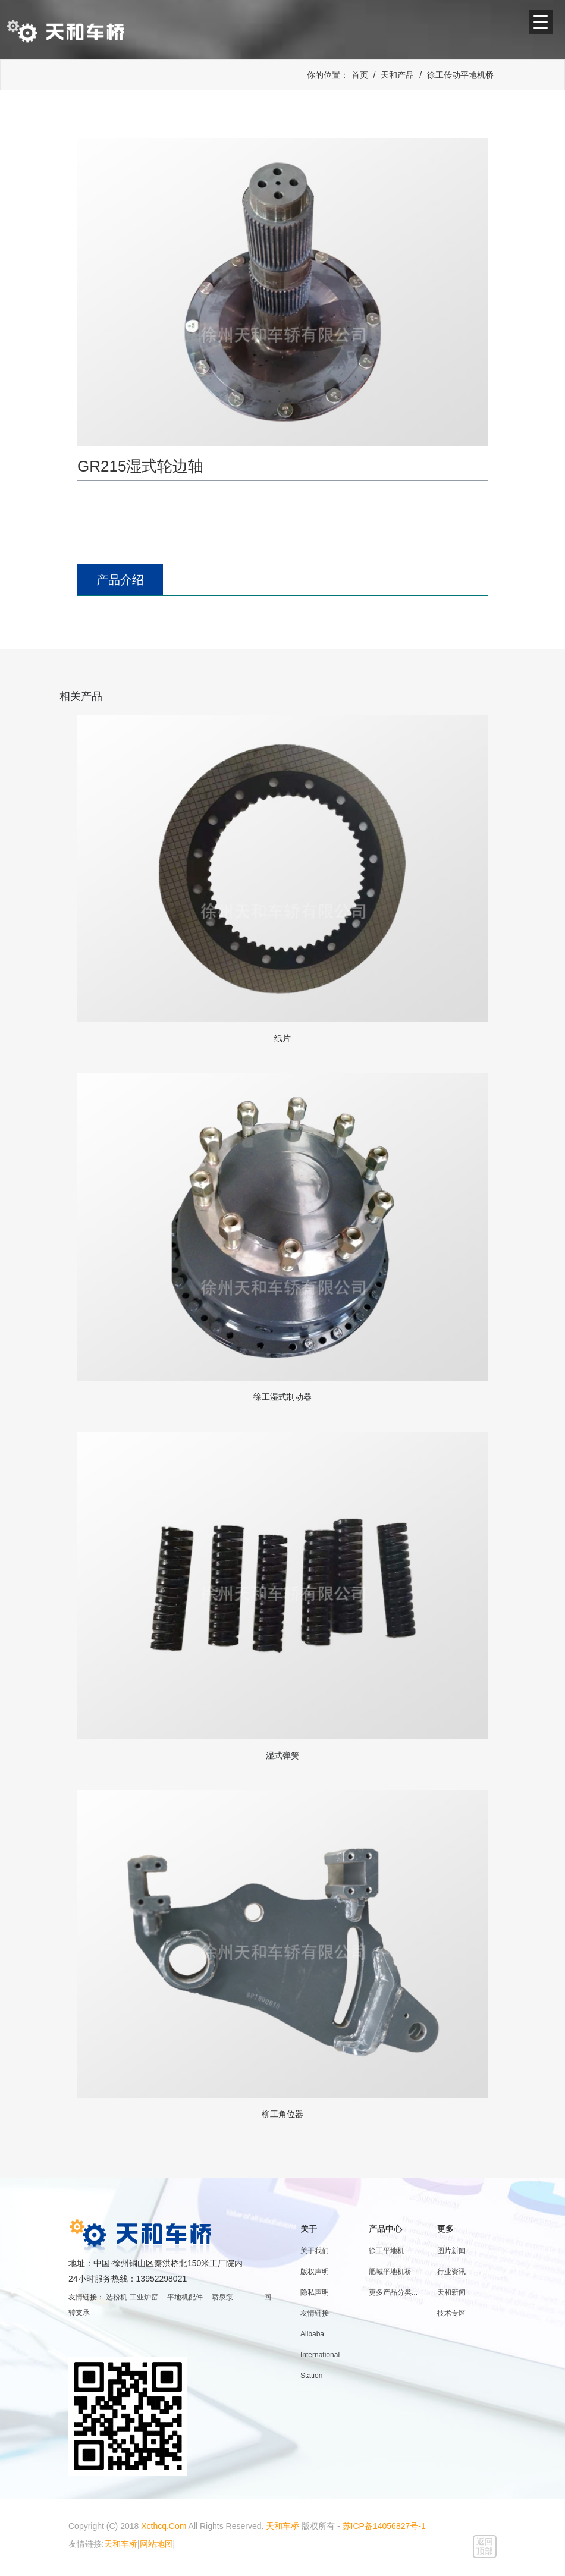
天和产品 (397, 75)
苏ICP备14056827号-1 (384, 2526)
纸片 (282, 1038)
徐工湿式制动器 (282, 1397)
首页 (359, 75)
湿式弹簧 (282, 1755)
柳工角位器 (282, 2114)
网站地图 (156, 2544)
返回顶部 (484, 2546)
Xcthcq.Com (163, 2526)
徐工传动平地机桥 (460, 75)
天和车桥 (282, 2526)
